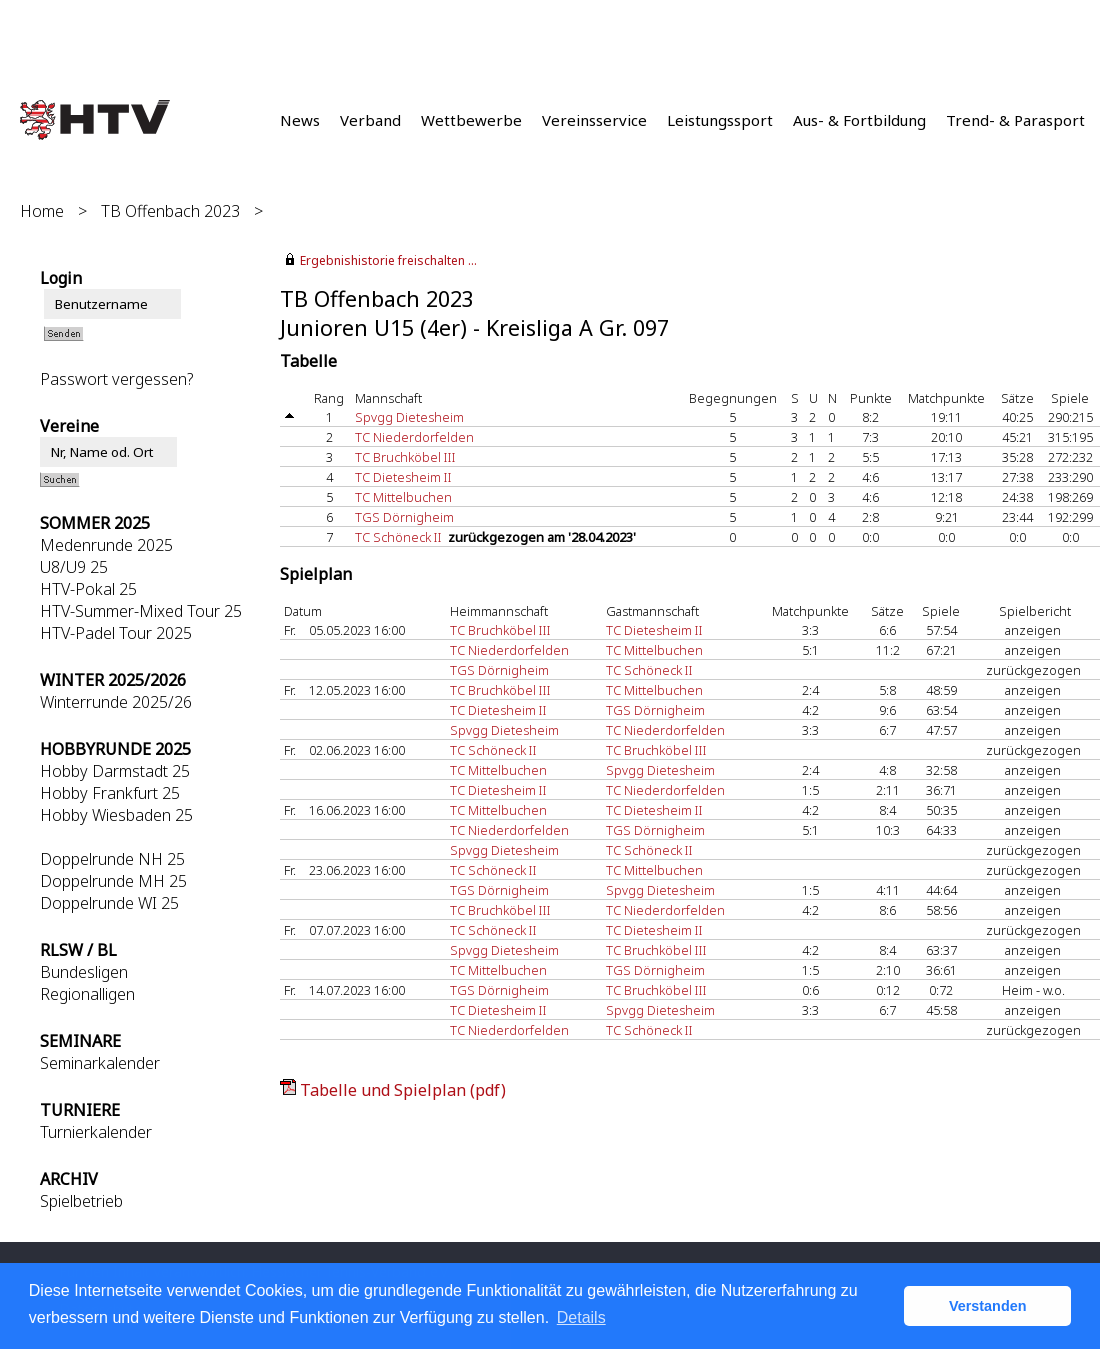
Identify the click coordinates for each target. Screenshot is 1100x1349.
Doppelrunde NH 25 (112, 859)
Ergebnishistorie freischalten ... (388, 260)
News (300, 120)
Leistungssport (720, 120)
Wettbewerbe (471, 120)
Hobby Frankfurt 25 (110, 793)
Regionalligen (87, 994)
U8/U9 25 (74, 567)
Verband (370, 120)
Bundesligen (84, 972)
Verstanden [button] (988, 1306)
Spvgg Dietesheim (409, 417)
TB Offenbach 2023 (170, 211)
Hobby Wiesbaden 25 (116, 815)
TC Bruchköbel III (405, 457)
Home (42, 211)
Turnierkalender (96, 1132)
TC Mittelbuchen (403, 497)
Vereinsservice (594, 120)
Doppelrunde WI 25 (109, 903)
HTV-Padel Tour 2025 (116, 633)
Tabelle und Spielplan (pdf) (403, 1090)
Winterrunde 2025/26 (116, 702)
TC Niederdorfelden (414, 437)
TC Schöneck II (398, 537)
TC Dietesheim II (403, 477)
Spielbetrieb (81, 1201)
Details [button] (581, 1317)
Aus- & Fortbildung (859, 120)
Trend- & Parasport (1015, 120)
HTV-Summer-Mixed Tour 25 (141, 611)
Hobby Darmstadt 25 (115, 771)
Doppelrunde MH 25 (113, 881)
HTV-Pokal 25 (88, 589)
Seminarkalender (100, 1063)
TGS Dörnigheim (404, 517)
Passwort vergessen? (116, 379)
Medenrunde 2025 (106, 545)
